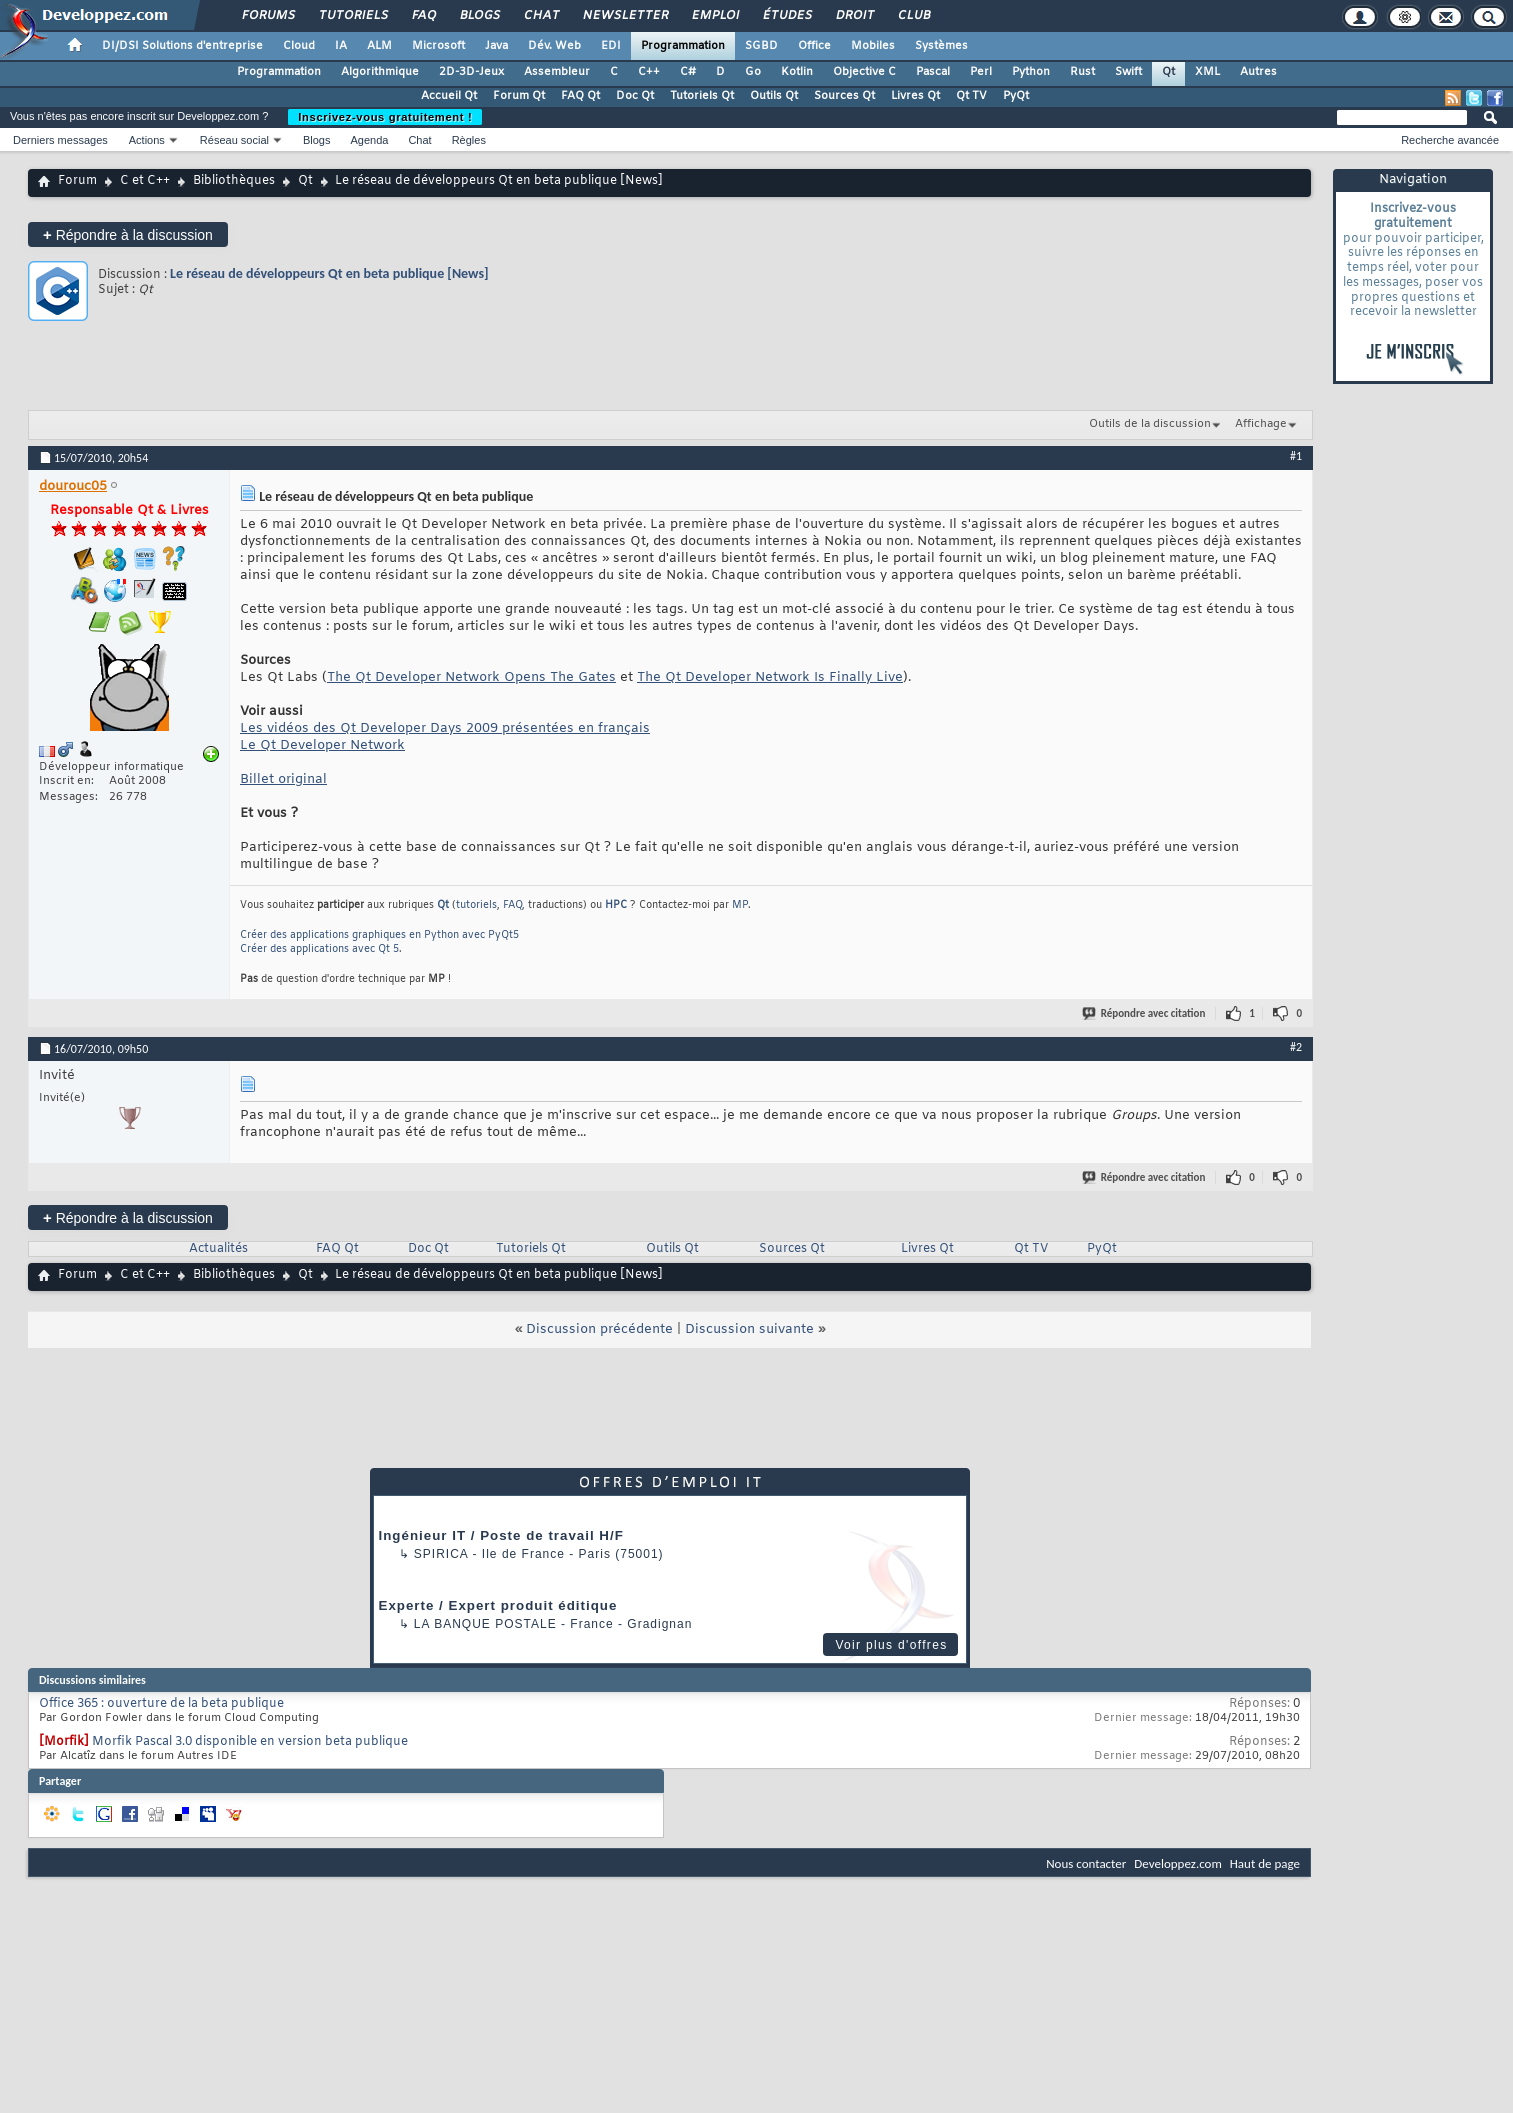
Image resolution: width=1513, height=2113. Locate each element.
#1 (1296, 456)
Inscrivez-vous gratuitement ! (385, 117)
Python (1031, 72)
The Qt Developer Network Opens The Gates (471, 677)
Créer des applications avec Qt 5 (319, 949)
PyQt (1016, 96)
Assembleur (557, 72)
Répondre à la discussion (128, 234)
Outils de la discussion (1150, 424)
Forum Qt (519, 96)
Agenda (369, 140)
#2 (1296, 1047)
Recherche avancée (1450, 140)
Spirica (441, 1554)
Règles (469, 140)
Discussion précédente (599, 1329)
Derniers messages (60, 140)
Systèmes (941, 46)
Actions (147, 140)
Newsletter (624, 16)
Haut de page (1265, 1863)
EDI (611, 46)
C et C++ (145, 181)
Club (913, 16)
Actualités (218, 1249)
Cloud (299, 46)
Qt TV (971, 96)
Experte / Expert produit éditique (498, 1605)
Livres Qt (915, 96)
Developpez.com (1178, 1863)
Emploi (714, 16)
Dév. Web (554, 46)
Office (814, 46)
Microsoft (438, 46)
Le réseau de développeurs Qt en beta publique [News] (329, 273)
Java (496, 46)
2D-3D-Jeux (471, 72)
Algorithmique (380, 72)
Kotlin (797, 72)
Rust (1082, 72)
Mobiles (873, 46)
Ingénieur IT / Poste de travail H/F (501, 1535)
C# (688, 72)
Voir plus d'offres (891, 1645)
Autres (1258, 72)
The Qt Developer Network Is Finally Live (770, 677)
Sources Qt (844, 96)
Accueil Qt (449, 96)
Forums (267, 16)
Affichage (1261, 424)
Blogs (479, 16)
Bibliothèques (234, 181)
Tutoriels (352, 16)
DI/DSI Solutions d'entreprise (182, 46)
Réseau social (234, 140)
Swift (1128, 72)
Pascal (933, 72)
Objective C (864, 72)
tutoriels (476, 905)
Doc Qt (635, 96)
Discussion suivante (749, 1329)
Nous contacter (1086, 1863)
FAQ (423, 16)
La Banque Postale (485, 1624)
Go (753, 72)
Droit (854, 16)
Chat (540, 16)
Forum (77, 181)
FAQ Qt (580, 96)
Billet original (283, 779)
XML (1207, 72)
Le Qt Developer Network (322, 745)
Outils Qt (774, 96)
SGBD (761, 46)
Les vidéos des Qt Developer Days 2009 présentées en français (445, 728)
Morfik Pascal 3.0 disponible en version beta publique (250, 1742)
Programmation (683, 46)
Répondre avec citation (1145, 1013)
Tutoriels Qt (702, 96)
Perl (981, 72)
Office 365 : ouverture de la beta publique (161, 1704)
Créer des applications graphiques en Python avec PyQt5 (379, 935)
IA (341, 46)
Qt (1168, 72)
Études (786, 16)
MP (740, 905)
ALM (379, 46)
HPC (616, 905)
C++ (649, 72)
